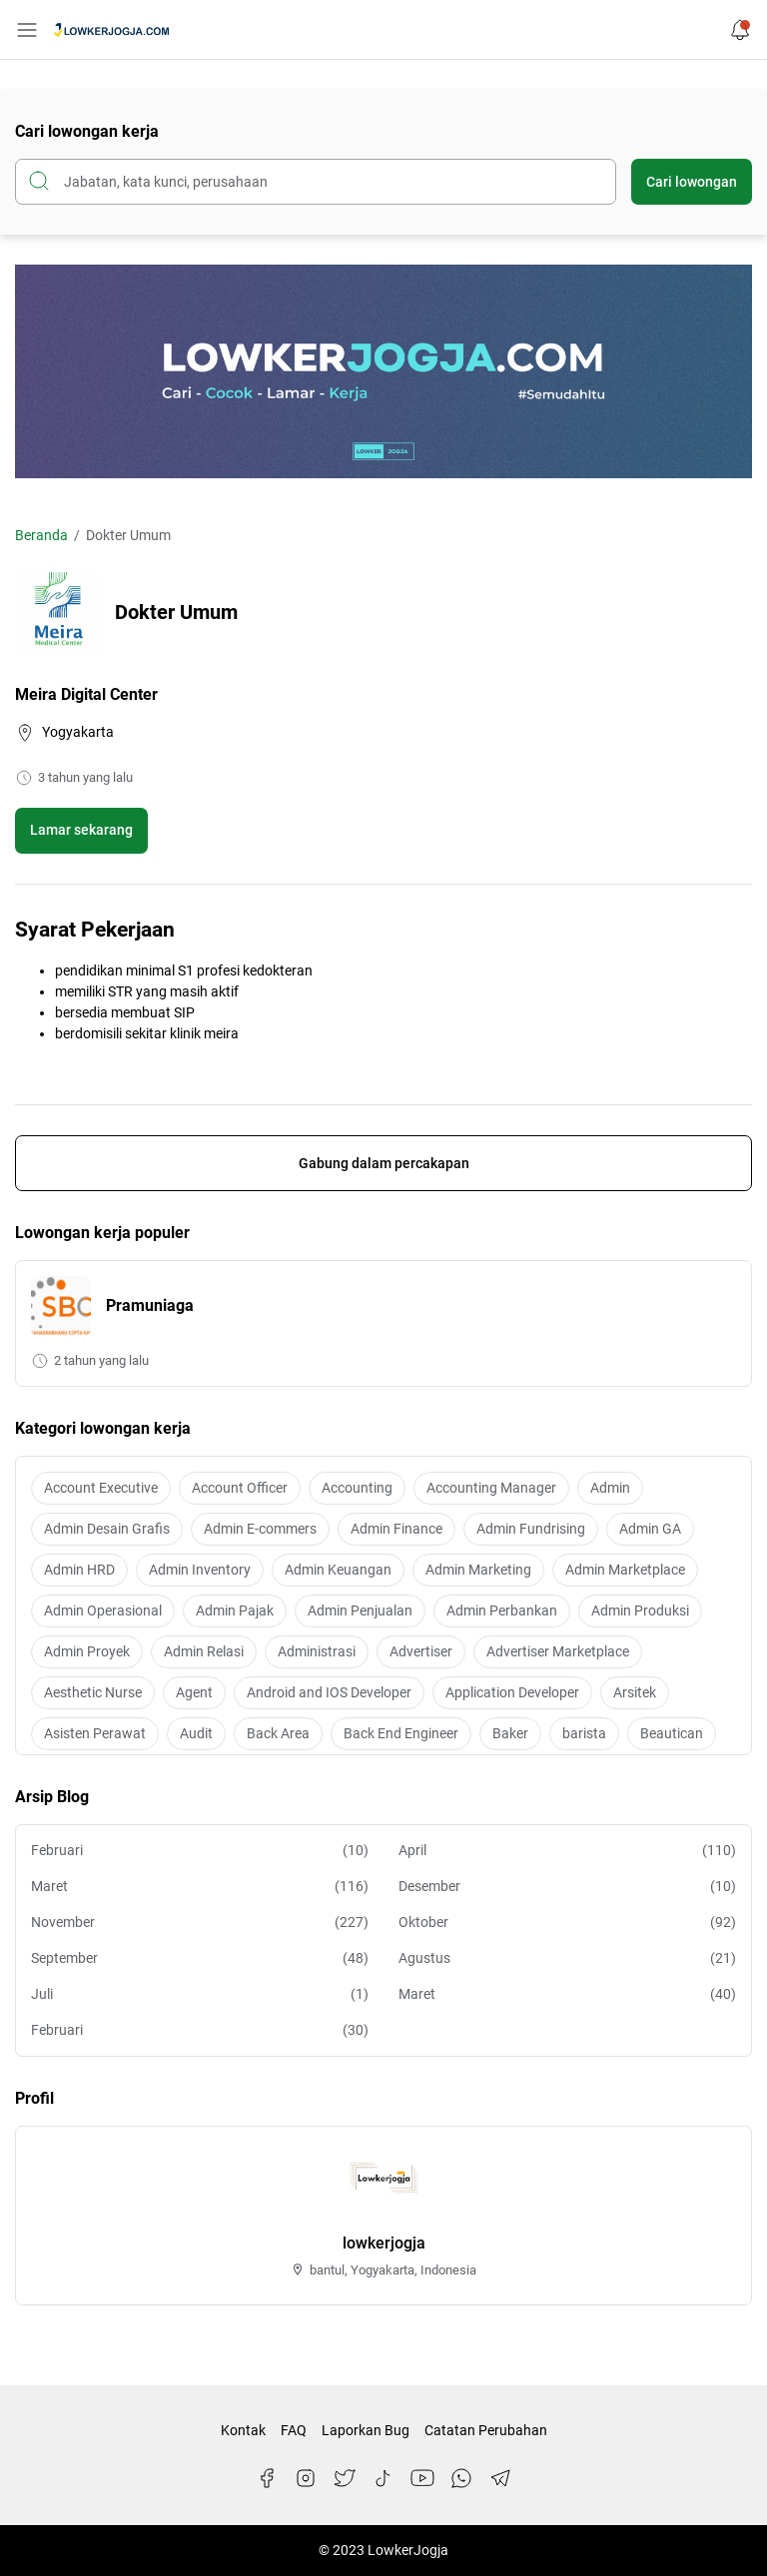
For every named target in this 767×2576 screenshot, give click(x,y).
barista (584, 1733)
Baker (510, 1733)
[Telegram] (500, 2478)
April (567, 1850)
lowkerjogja (384, 2243)
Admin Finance (396, 1529)
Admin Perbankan (501, 1610)
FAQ (294, 2430)
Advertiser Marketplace (557, 1651)
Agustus (567, 1958)
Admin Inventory (200, 1570)
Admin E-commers (260, 1529)
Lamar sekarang (81, 830)
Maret (200, 1886)
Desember (567, 1886)
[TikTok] (383, 2478)
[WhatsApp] (461, 2478)
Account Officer (240, 1488)
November (200, 1922)
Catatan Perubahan (485, 2430)
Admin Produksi (640, 1610)
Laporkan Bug (365, 2430)
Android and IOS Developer (329, 1692)
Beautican (671, 1733)
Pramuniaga (150, 1305)
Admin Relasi (204, 1651)
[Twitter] (345, 2478)
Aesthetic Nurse (93, 1692)
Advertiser (420, 1651)
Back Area (278, 1733)
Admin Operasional (103, 1610)
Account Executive (101, 1488)
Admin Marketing (478, 1570)
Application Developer (512, 1692)
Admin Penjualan (360, 1610)
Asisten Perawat (95, 1733)
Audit (196, 1733)
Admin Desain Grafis (107, 1529)
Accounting (357, 1488)
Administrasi (317, 1651)
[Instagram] (306, 2478)
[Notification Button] (740, 30)
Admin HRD (79, 1570)
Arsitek (634, 1692)
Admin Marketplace (625, 1570)
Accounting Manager (491, 1488)
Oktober (567, 1922)
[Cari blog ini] (315, 182)
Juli (200, 1994)
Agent (194, 1692)
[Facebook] (267, 2478)
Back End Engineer (401, 1733)
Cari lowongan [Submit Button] (691, 182)
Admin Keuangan (338, 1570)
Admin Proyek (87, 1651)
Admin (610, 1488)
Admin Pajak (235, 1610)
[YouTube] (422, 2478)
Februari (200, 1850)
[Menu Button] (27, 30)
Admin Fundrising (530, 1529)
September (200, 1958)
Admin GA (650, 1529)
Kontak (243, 2430)
